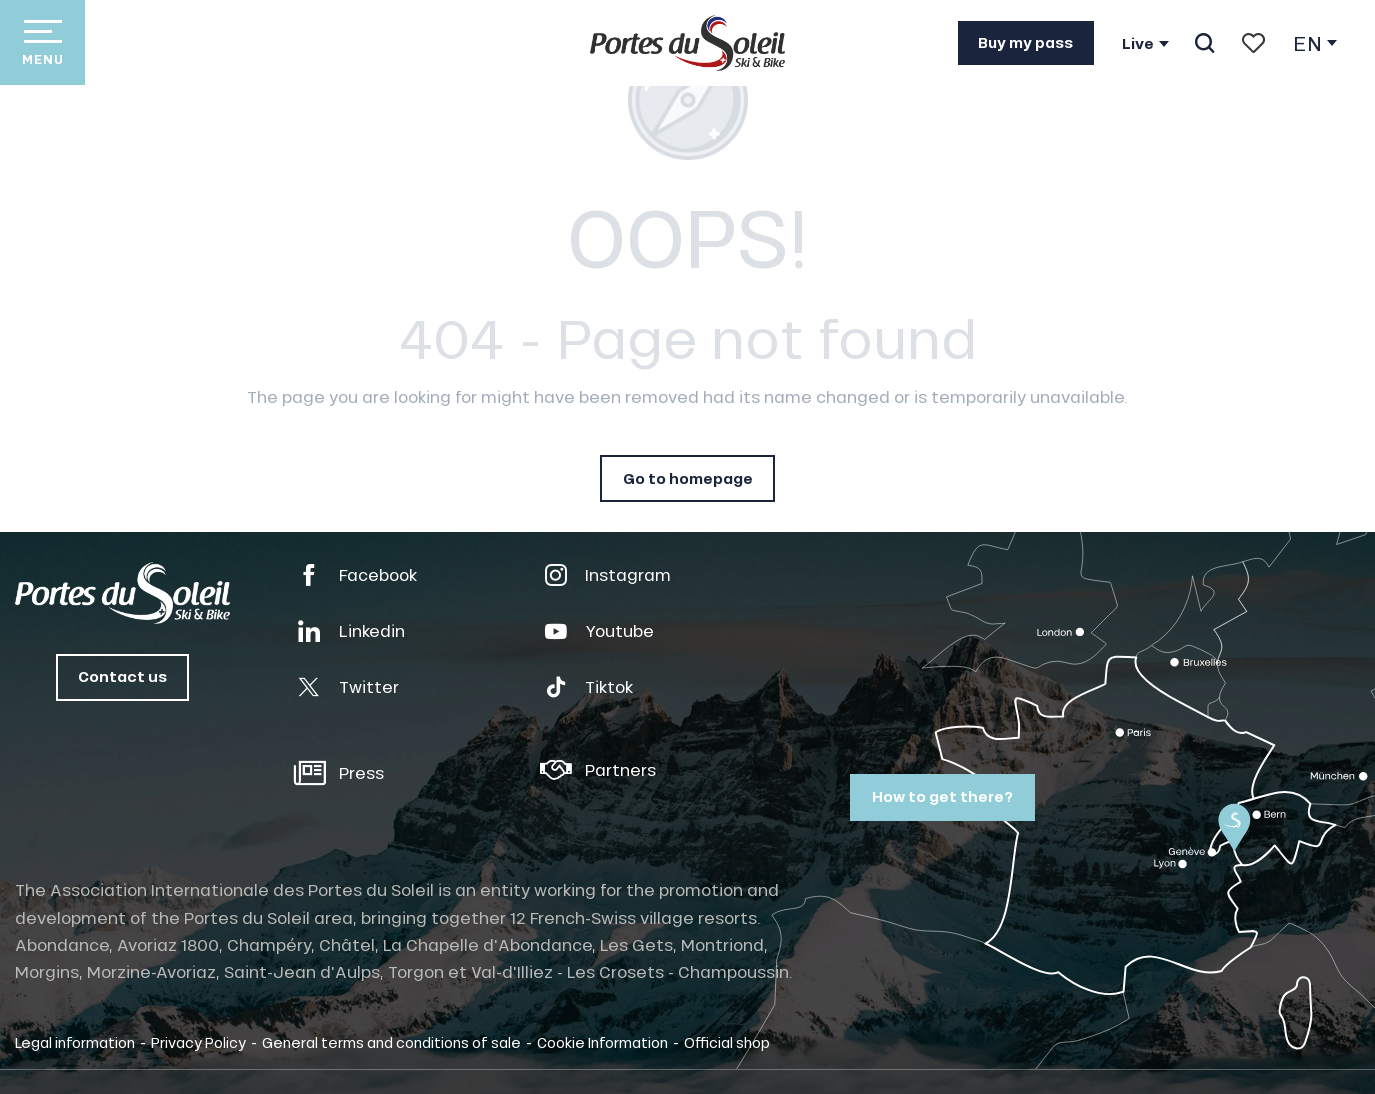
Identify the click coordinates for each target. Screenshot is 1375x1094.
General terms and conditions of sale (391, 1042)
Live (1138, 44)
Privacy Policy (198, 1042)
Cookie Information (602, 1042)
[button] (1204, 43)
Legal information (75, 1042)
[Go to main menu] (42, 42)
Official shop (727, 1042)
